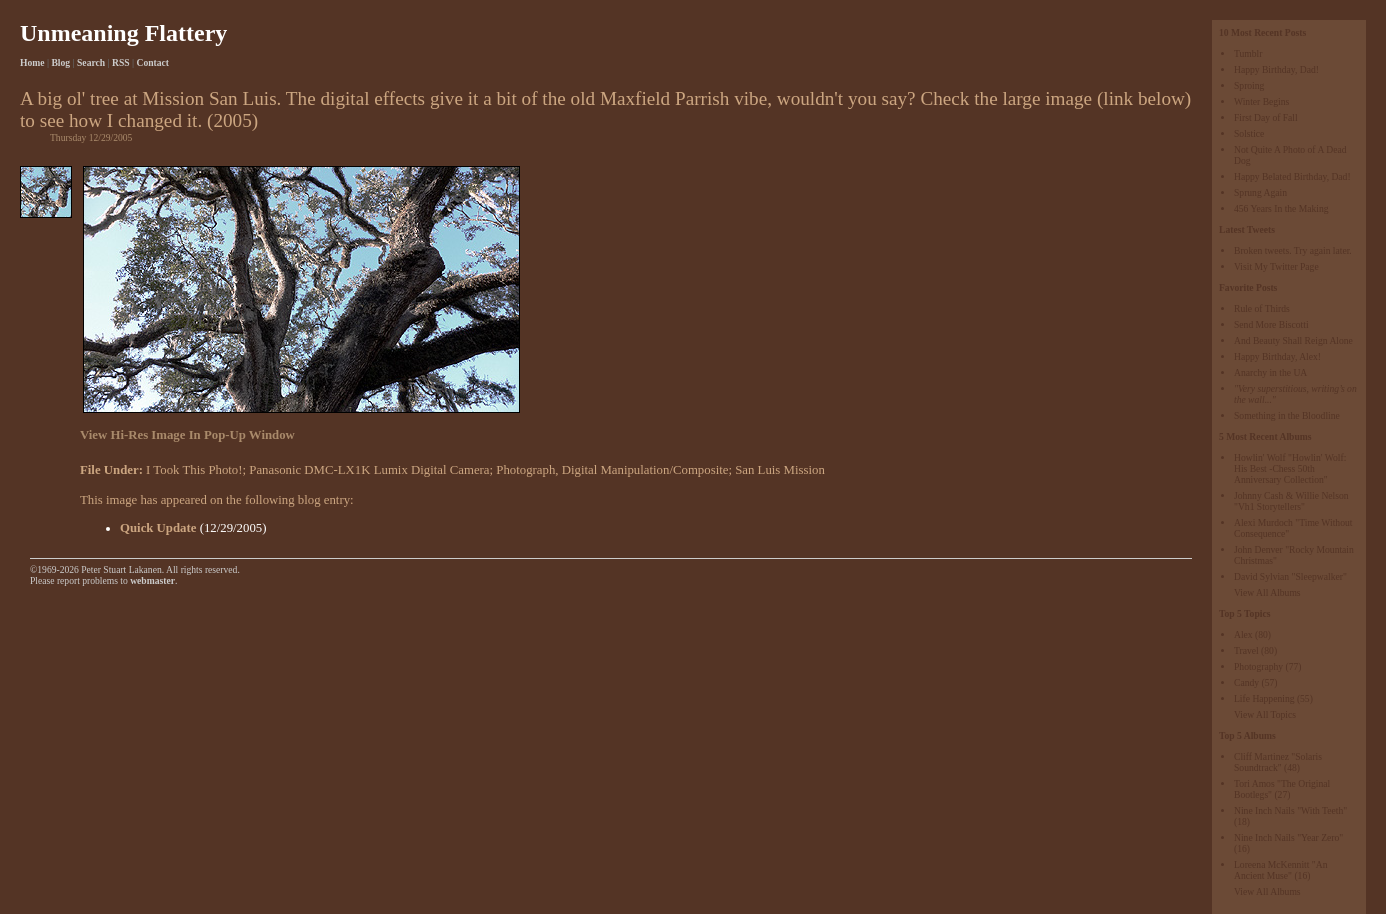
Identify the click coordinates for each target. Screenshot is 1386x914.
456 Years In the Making (1281, 208)
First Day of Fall (1266, 117)
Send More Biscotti (1271, 324)
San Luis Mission (780, 470)
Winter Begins (1261, 101)
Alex (1243, 634)
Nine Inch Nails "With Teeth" (1290, 810)
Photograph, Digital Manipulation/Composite (612, 470)
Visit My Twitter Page (1276, 266)
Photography (1258, 666)
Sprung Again (1260, 192)
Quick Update (158, 528)
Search (91, 62)
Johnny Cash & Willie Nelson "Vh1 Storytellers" (1291, 501)
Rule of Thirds (1262, 308)
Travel (1246, 650)
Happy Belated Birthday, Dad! (1292, 176)
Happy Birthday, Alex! (1277, 356)
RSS (121, 62)
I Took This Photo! (194, 470)
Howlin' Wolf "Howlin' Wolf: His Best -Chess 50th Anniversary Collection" (1290, 468)
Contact (153, 62)
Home (32, 62)
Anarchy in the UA (1270, 372)
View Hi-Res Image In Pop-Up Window (187, 435)
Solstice (1249, 133)
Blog (60, 62)
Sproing (1249, 85)
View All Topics (1265, 714)
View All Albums (1267, 592)
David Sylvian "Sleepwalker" (1290, 576)
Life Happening (1264, 698)
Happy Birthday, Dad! (1276, 69)
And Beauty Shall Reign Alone (1293, 340)
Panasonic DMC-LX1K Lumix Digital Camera (369, 470)
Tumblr (1248, 53)
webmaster (152, 580)
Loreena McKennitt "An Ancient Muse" (1280, 870)
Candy (1246, 682)
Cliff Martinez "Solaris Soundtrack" (1278, 762)
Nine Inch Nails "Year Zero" (1288, 837)
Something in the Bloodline (1287, 415)
